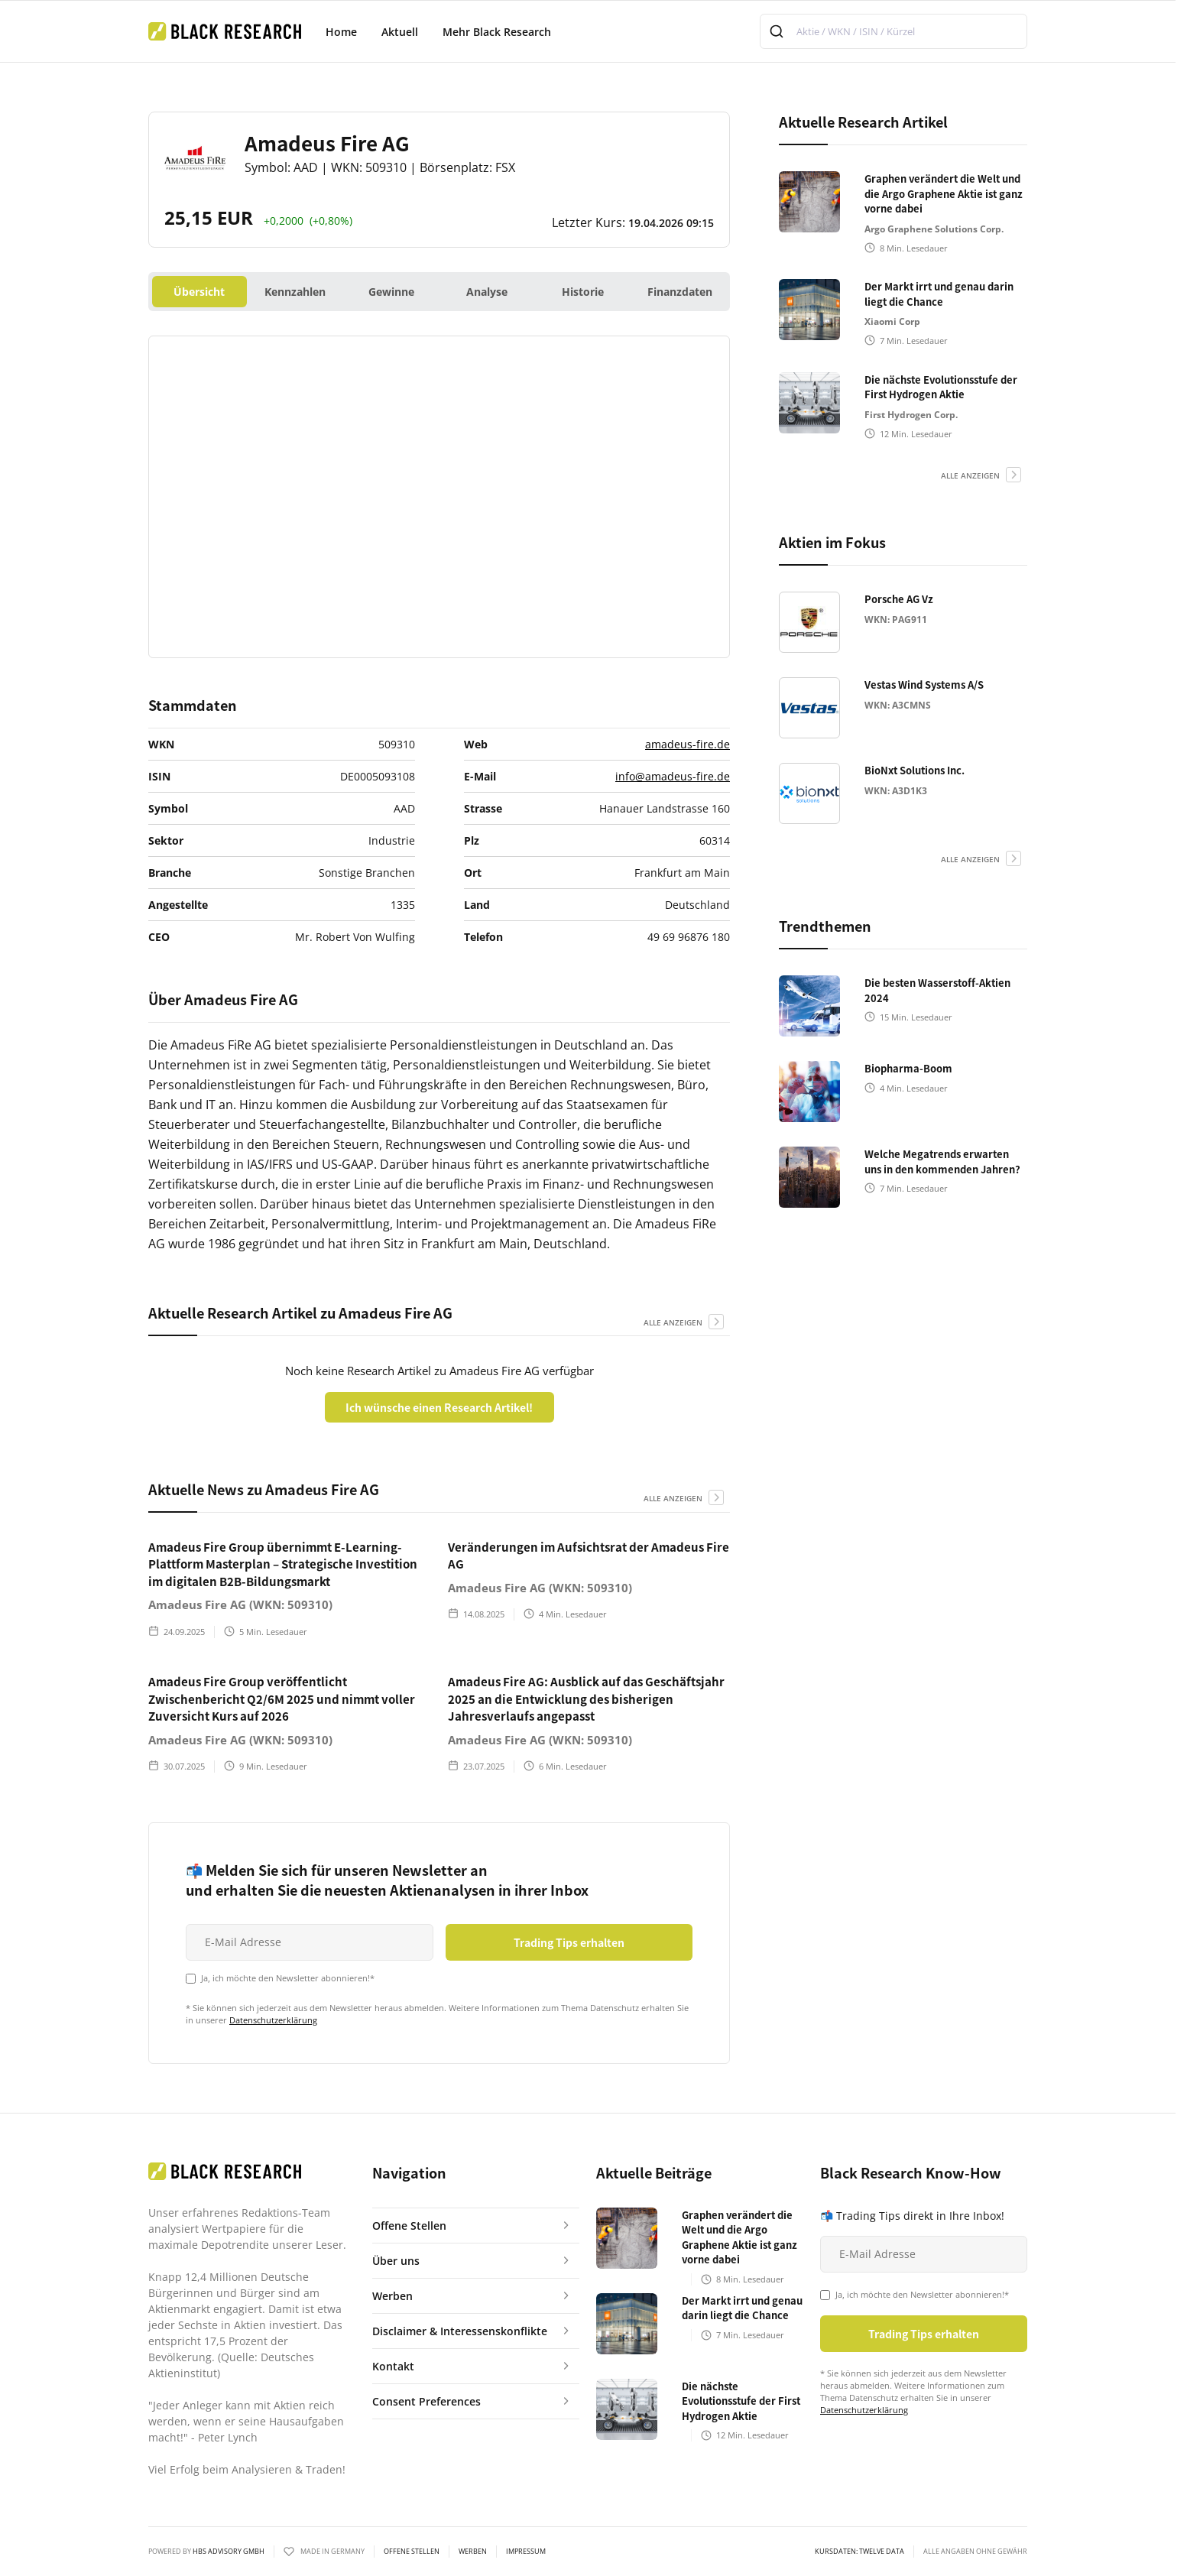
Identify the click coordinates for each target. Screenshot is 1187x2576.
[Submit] (778, 31)
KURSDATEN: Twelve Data (859, 2551)
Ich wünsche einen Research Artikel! (439, 1407)
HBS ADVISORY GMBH (228, 2551)
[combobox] (893, 31)
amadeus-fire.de (687, 744)
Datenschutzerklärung (273, 2020)
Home (341, 31)
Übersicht (199, 291)
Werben (473, 2551)
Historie (583, 291)
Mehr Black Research (497, 31)
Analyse (487, 291)
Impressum (526, 2551)
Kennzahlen (295, 291)
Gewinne (391, 291)
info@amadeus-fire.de (672, 776)
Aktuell (399, 31)
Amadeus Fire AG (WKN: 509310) (240, 1604)
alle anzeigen (673, 1322)
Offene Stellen (411, 2551)
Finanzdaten (679, 291)
